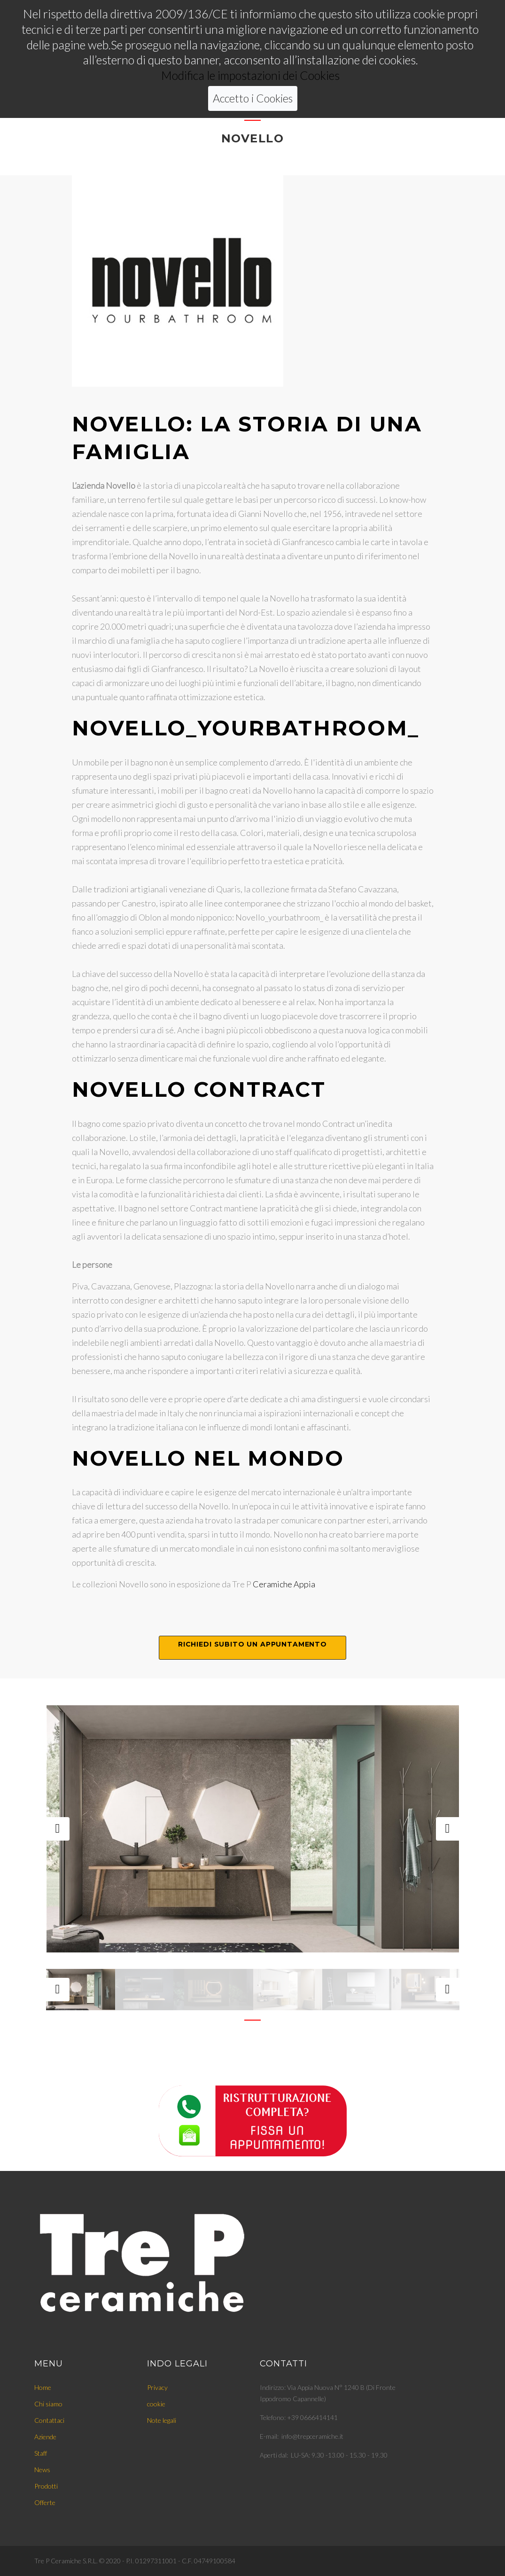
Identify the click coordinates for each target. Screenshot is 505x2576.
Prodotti (46, 2486)
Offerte (44, 2502)
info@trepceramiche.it (312, 2436)
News (42, 2470)
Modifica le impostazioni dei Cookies (250, 50)
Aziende (45, 2437)
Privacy (157, 2387)
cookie (156, 2404)
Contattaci (49, 2420)
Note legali (161, 2420)
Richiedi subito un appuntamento (252, 1644)
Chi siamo (48, 2404)
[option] (252, 1828)
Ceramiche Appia (284, 1584)
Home (42, 2387)
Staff (40, 2453)
